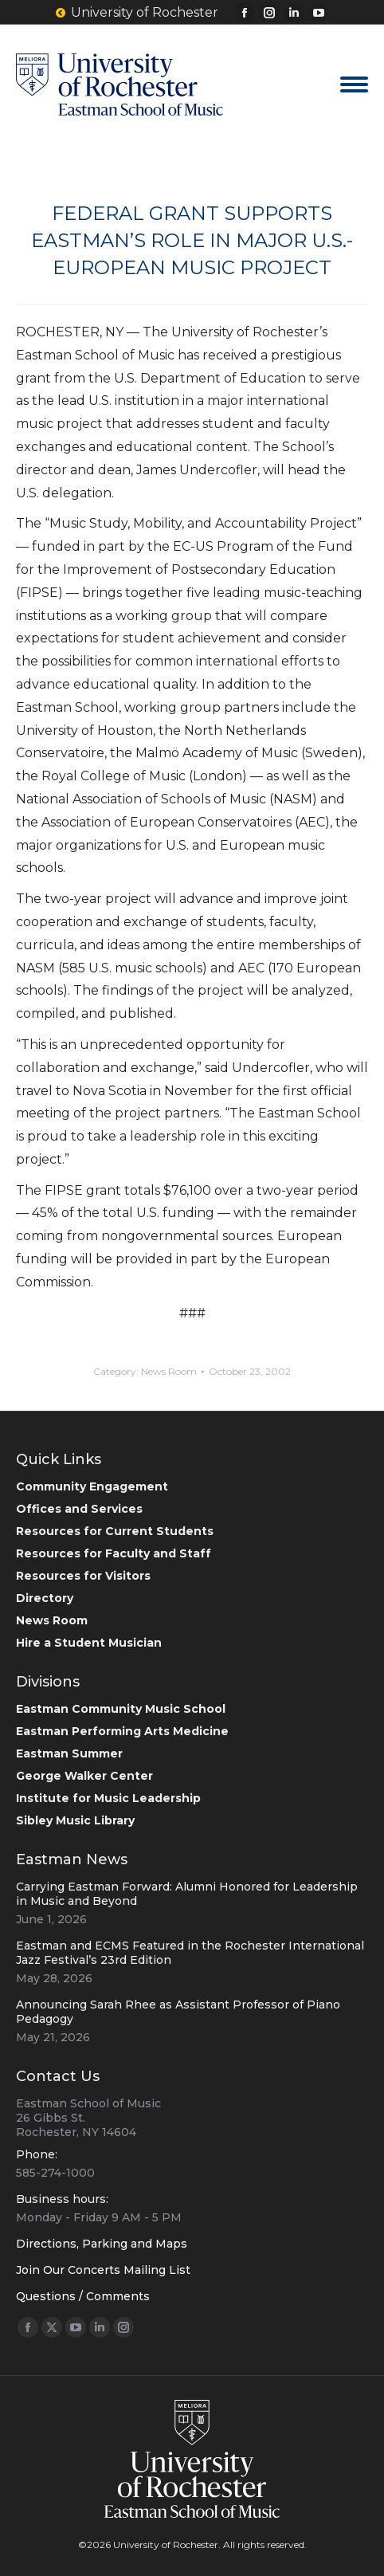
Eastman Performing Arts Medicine (122, 1731)
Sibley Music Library (75, 1820)
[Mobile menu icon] (354, 84)
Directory (44, 1598)
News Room (169, 1371)
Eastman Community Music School (120, 1709)
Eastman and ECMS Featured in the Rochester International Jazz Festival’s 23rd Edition (190, 1952)
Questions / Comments (83, 2296)
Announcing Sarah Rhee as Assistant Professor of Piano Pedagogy (178, 2011)
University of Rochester (137, 13)
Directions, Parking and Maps (101, 2243)
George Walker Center (84, 1776)
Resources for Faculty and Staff (113, 1553)
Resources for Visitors (83, 1576)
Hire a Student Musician (89, 1643)
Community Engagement (92, 1486)
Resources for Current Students (115, 1531)
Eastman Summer (69, 1753)
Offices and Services (79, 1509)
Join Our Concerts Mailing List (103, 2270)
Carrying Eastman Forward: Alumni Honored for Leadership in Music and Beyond (187, 1893)
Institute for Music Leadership (108, 1798)
